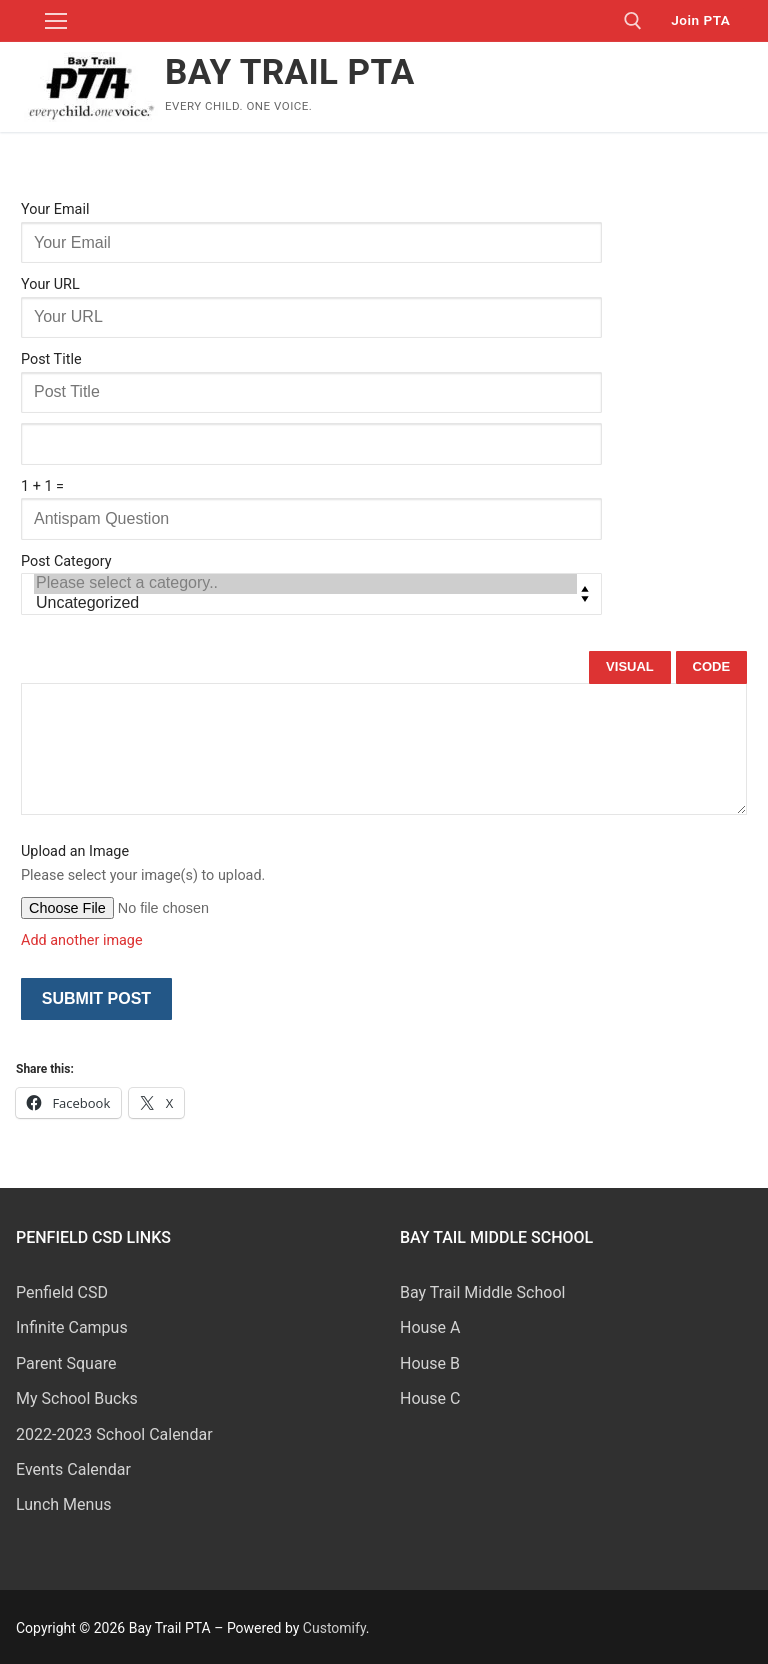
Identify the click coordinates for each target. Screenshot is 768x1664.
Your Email (55, 209)
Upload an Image (75, 851)
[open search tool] (633, 21)
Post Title (51, 359)
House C (430, 1398)
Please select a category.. (305, 584)
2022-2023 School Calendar (114, 1434)
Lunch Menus (63, 1504)
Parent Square (66, 1363)
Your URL (50, 284)
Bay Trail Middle (458, 1292)
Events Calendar (73, 1469)
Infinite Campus (72, 1327)
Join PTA (700, 20)
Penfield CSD (62, 1292)
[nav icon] (56, 21)
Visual (630, 666)
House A (430, 1327)
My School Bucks (77, 1398)
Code (712, 666)
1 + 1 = (42, 486)
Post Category (66, 561)
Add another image (82, 940)
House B (430, 1363)
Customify (334, 1628)
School (541, 1292)
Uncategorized (305, 604)
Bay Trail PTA (290, 72)
